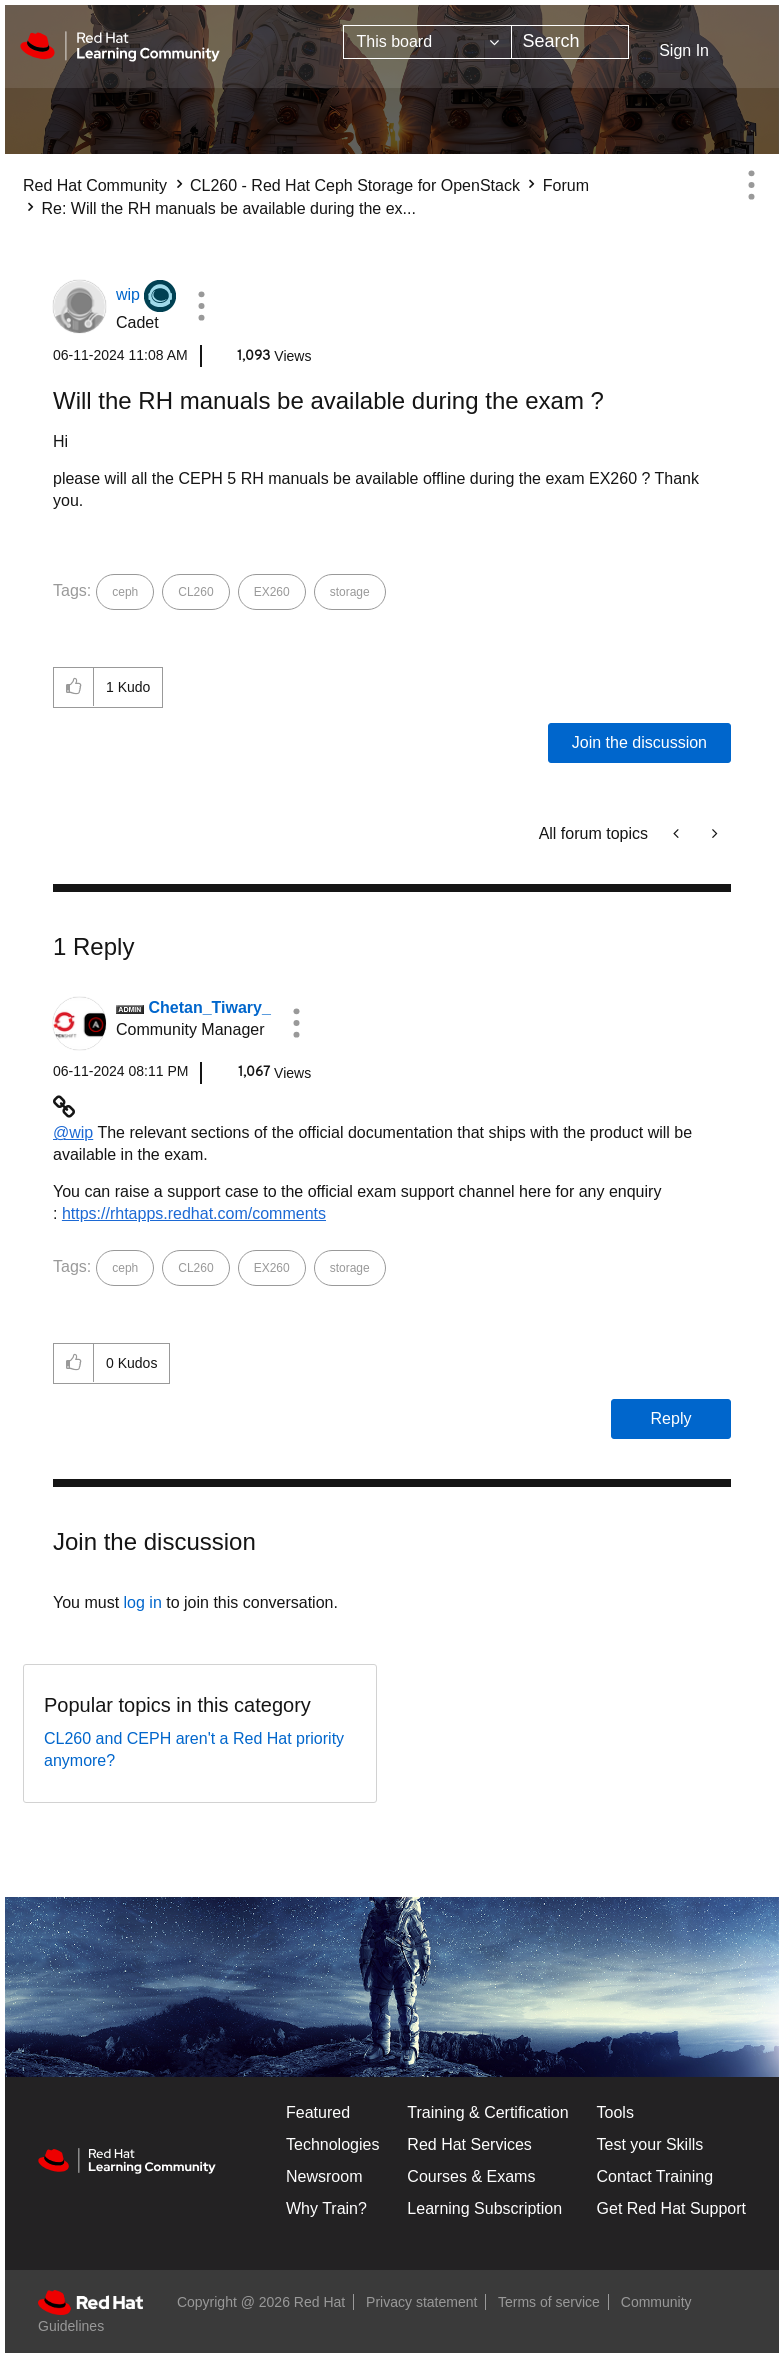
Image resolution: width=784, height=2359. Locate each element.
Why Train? (326, 2208)
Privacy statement (421, 2302)
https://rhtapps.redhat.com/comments (194, 1213)
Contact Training (655, 2176)
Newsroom (324, 2176)
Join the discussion (639, 742)
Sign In (684, 50)
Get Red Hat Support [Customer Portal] (671, 2208)
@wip (73, 1132)
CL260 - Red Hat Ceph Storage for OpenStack (355, 185)
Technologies (332, 2144)
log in (143, 1602)
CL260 (195, 592)
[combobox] (570, 42)
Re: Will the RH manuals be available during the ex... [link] (228, 208)
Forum (566, 185)
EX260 (272, 592)
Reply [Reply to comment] (671, 1418)
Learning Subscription (484, 2208)
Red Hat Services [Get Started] (469, 2144)
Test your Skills (650, 2144)
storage (350, 592)
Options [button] (751, 185)
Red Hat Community (95, 185)
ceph (125, 592)
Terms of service (549, 2302)
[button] (201, 306)
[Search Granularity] (427, 42)
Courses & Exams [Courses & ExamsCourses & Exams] (471, 2176)
